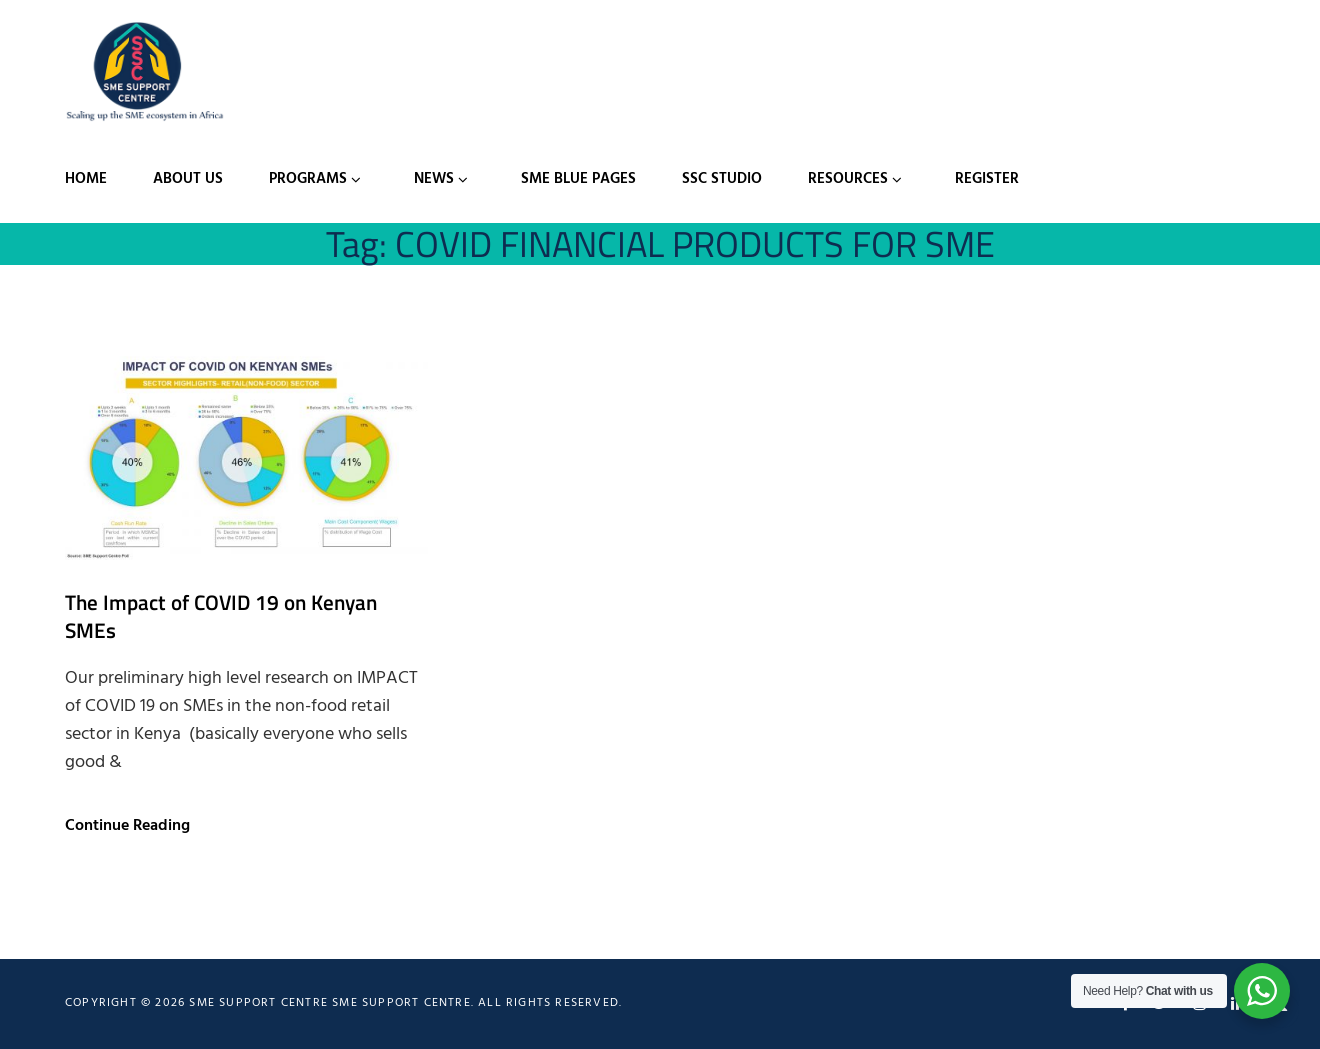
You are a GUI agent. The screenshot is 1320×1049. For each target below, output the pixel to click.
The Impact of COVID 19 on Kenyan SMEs (221, 616)
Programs (308, 179)
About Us (188, 179)
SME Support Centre (401, 1003)
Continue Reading (127, 826)
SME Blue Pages (578, 179)
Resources (848, 179)
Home (86, 179)
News (434, 179)
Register (987, 179)
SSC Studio (722, 179)
